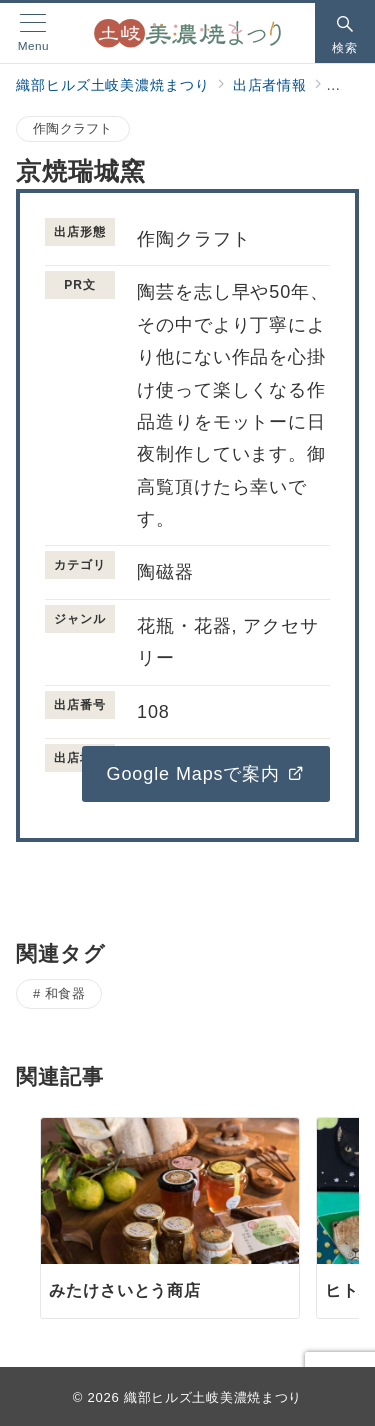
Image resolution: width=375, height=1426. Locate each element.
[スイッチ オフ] (345, 33)
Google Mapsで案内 (206, 774)
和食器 (65, 993)
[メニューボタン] (33, 32)
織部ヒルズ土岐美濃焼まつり (213, 1397)
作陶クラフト (73, 128)
